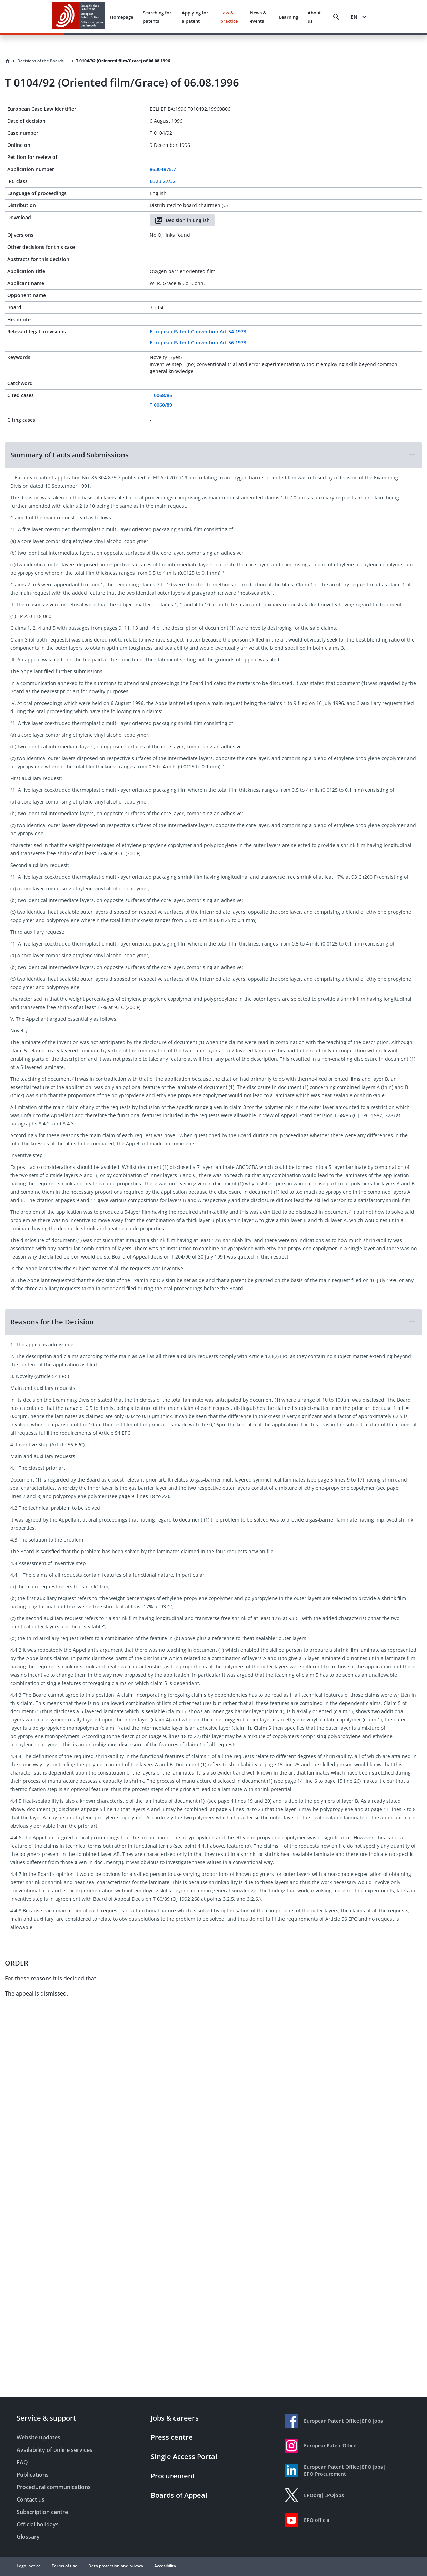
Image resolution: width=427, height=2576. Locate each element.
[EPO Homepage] (78, 16)
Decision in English (182, 220)
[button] (213, 455)
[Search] (336, 16)
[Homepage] (7, 61)
